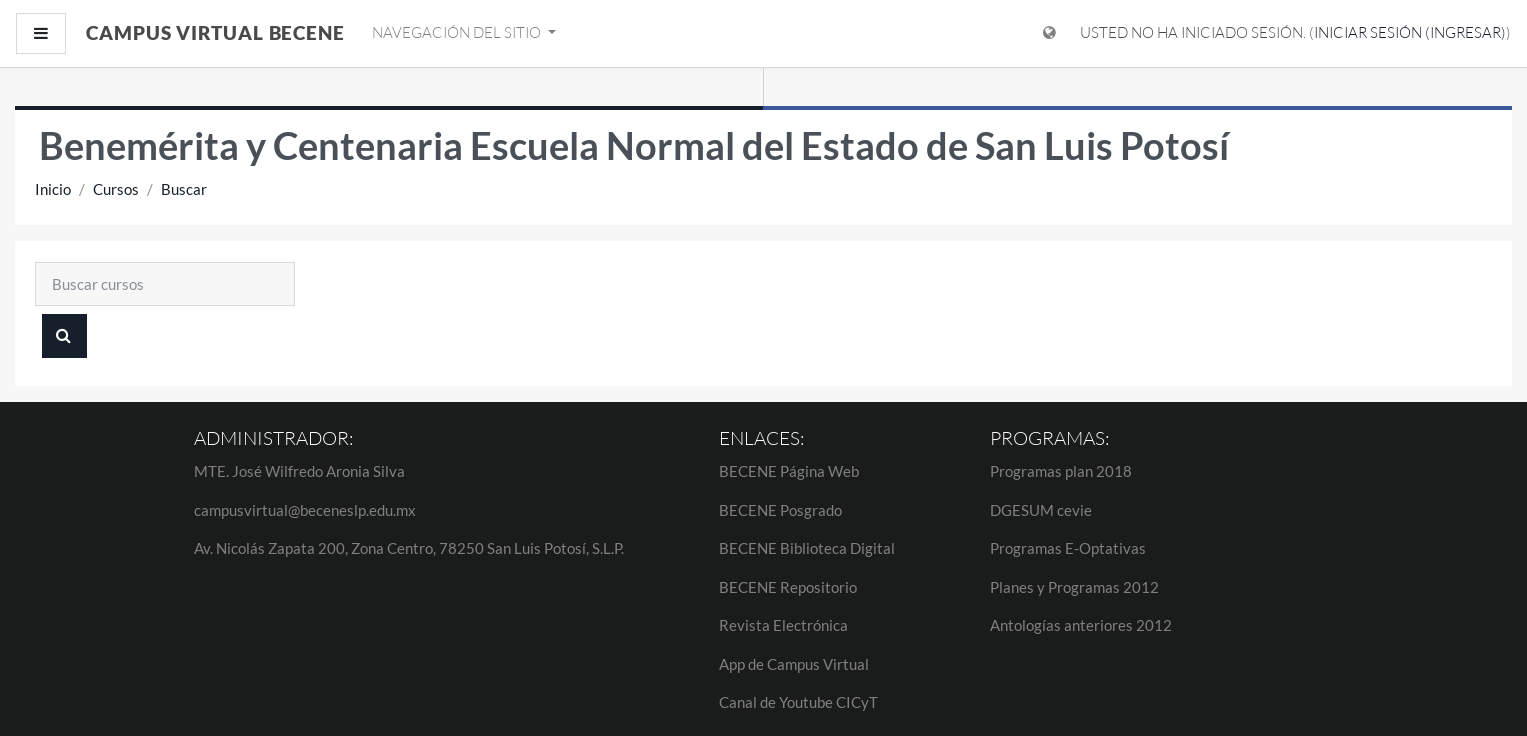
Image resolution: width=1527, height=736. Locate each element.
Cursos (116, 189)
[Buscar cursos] (165, 284)
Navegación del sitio (458, 32)
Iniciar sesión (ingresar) (1410, 32)
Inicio (53, 189)
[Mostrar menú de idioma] (1049, 33)
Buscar (184, 189)
